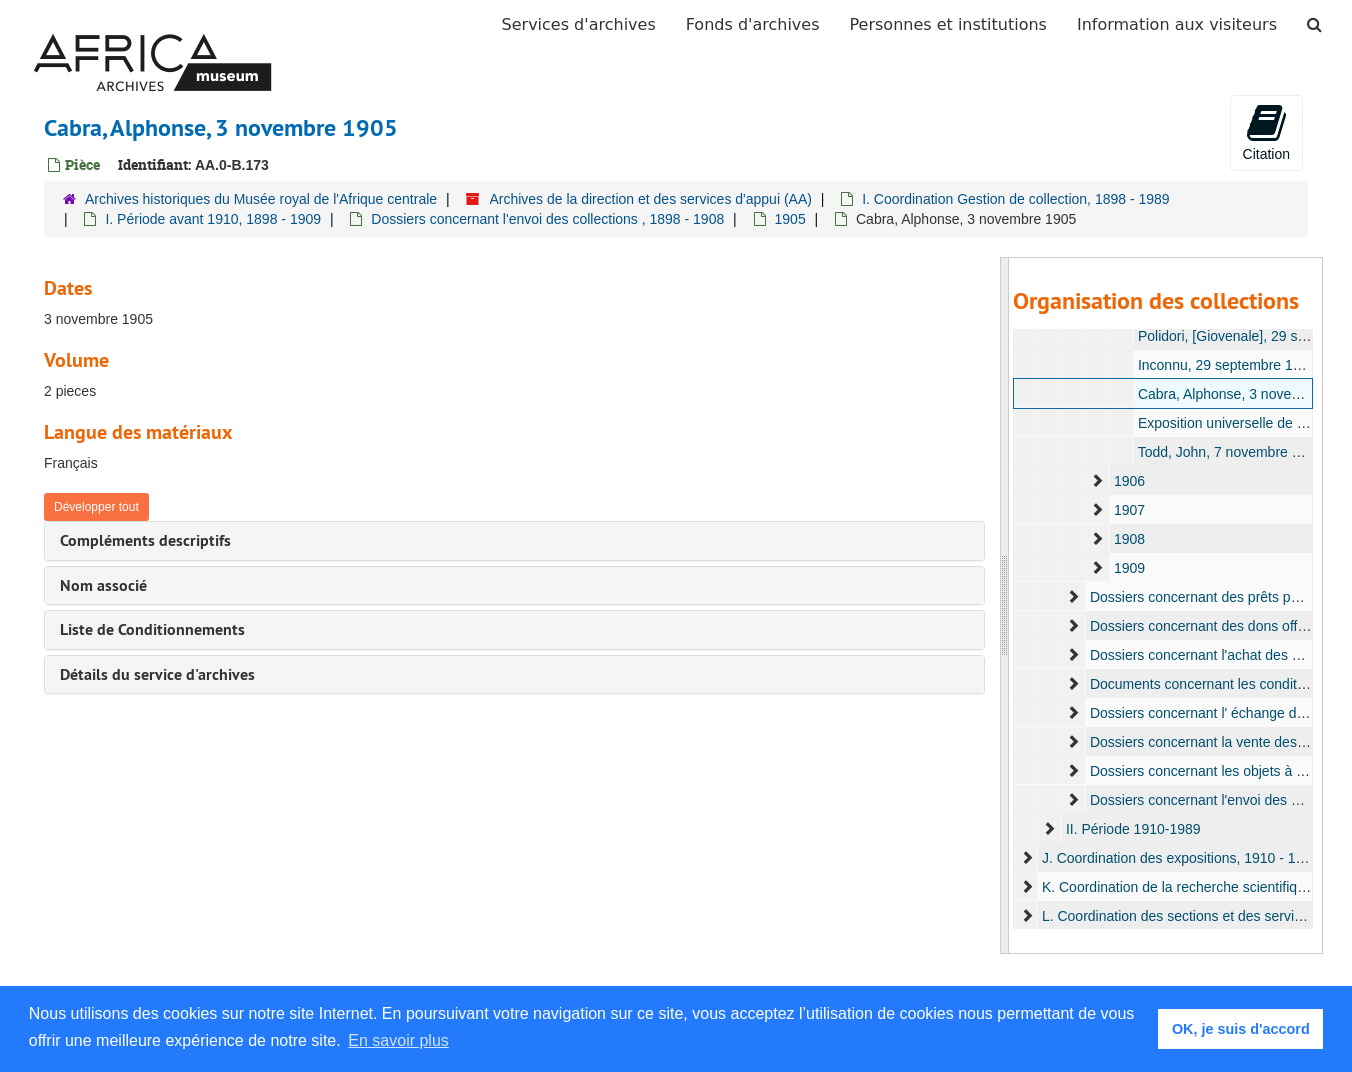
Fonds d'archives (753, 24)
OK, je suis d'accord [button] (1241, 1029)
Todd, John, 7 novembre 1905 (1229, 452)
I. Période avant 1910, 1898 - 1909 (213, 219)
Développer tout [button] (96, 507)
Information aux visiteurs (1177, 24)
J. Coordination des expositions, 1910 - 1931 (1179, 858)
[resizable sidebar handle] (1005, 605)
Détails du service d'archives (157, 674)
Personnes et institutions (948, 24)
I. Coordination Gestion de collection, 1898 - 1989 (1015, 199)
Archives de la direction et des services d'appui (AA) (650, 199)
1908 (1128, 539)
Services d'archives (579, 24)
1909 (1128, 568)
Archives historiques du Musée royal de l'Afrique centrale (261, 199)
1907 (1128, 510)
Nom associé (103, 585)
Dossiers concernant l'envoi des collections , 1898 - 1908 (547, 219)
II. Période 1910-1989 (1132, 829)
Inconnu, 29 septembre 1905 (1226, 365)
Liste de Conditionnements (152, 629)
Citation (1266, 132)
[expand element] (1097, 481)
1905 (790, 219)
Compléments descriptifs (145, 540)
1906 (1128, 481)
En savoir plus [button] (398, 1040)
